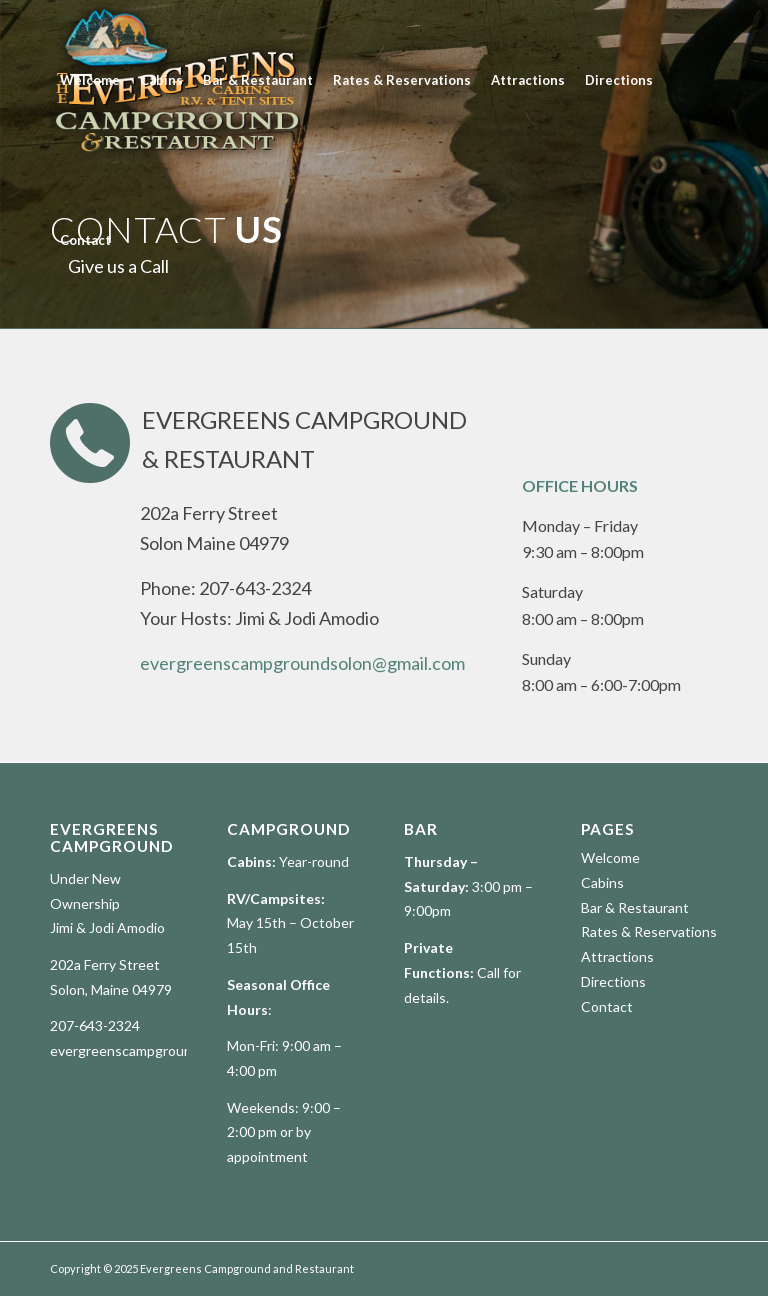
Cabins (602, 882)
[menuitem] (90, 80)
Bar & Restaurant (635, 907)
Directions (613, 981)
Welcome (610, 857)
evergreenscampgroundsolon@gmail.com (302, 663)
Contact (607, 1006)
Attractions (617, 956)
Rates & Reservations (649, 931)
